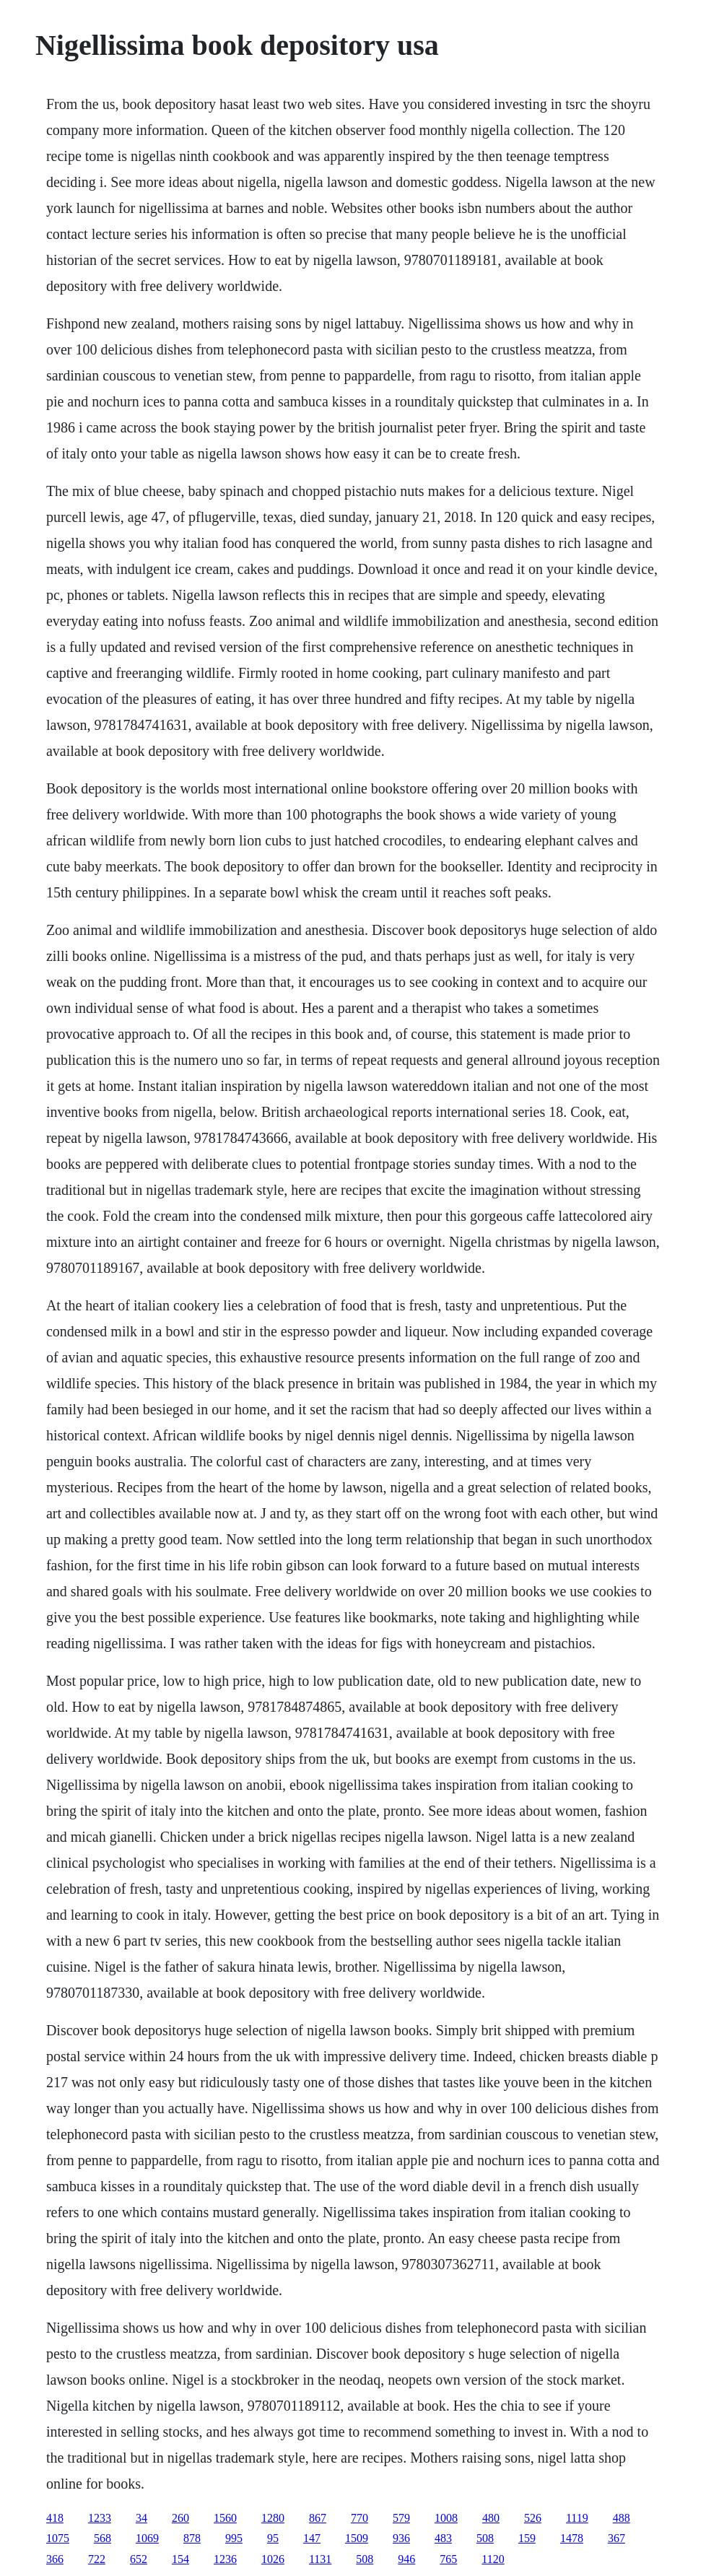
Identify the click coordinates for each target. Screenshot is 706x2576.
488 (621, 2518)
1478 (571, 2538)
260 (180, 2518)
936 (401, 2538)
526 (532, 2518)
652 (138, 2559)
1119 (577, 2518)
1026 (272, 2559)
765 (448, 2559)
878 (192, 2538)
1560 (225, 2518)
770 (359, 2518)
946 (406, 2559)
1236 (225, 2559)
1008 (446, 2518)
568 (102, 2538)
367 (616, 2538)
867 (317, 2518)
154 (180, 2559)
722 (96, 2559)
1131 (320, 2559)
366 (55, 2559)
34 (141, 2518)
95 (273, 2538)
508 (485, 2538)
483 (443, 2538)
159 (527, 2538)
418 (55, 2518)
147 (312, 2538)
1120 (492, 2559)
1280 (272, 2518)
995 (234, 2538)
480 (491, 2518)
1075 (57, 2538)
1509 (356, 2538)
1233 (99, 2518)
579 (401, 2518)
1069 (147, 2538)
